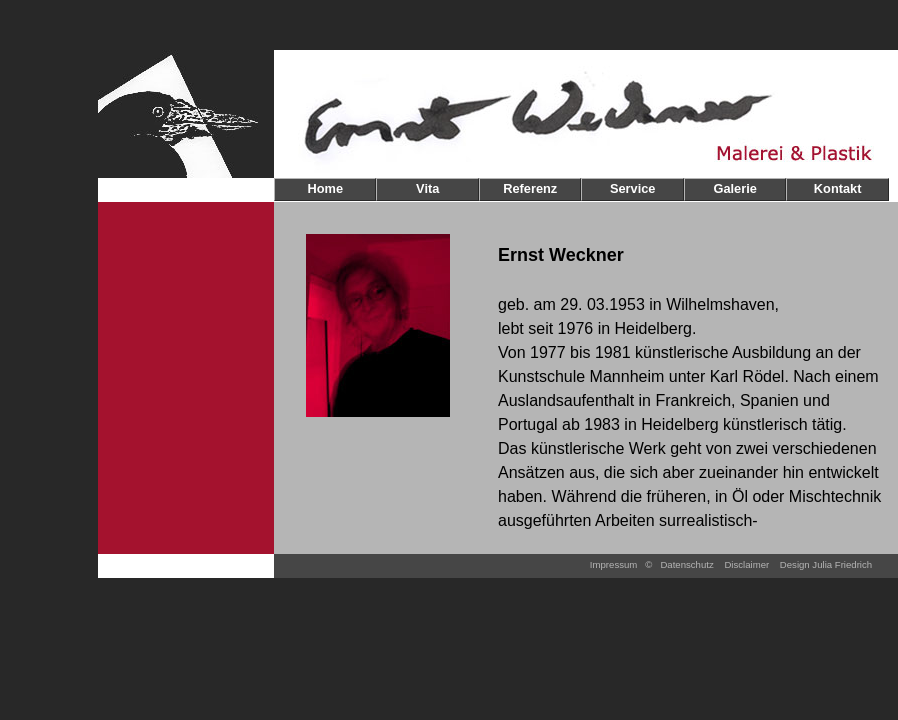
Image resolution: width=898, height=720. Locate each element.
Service (633, 188)
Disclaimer (746, 564)
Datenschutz (686, 564)
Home (325, 188)
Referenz (530, 188)
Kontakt (838, 188)
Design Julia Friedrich (826, 564)
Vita (427, 188)
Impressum (613, 564)
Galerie (734, 188)
